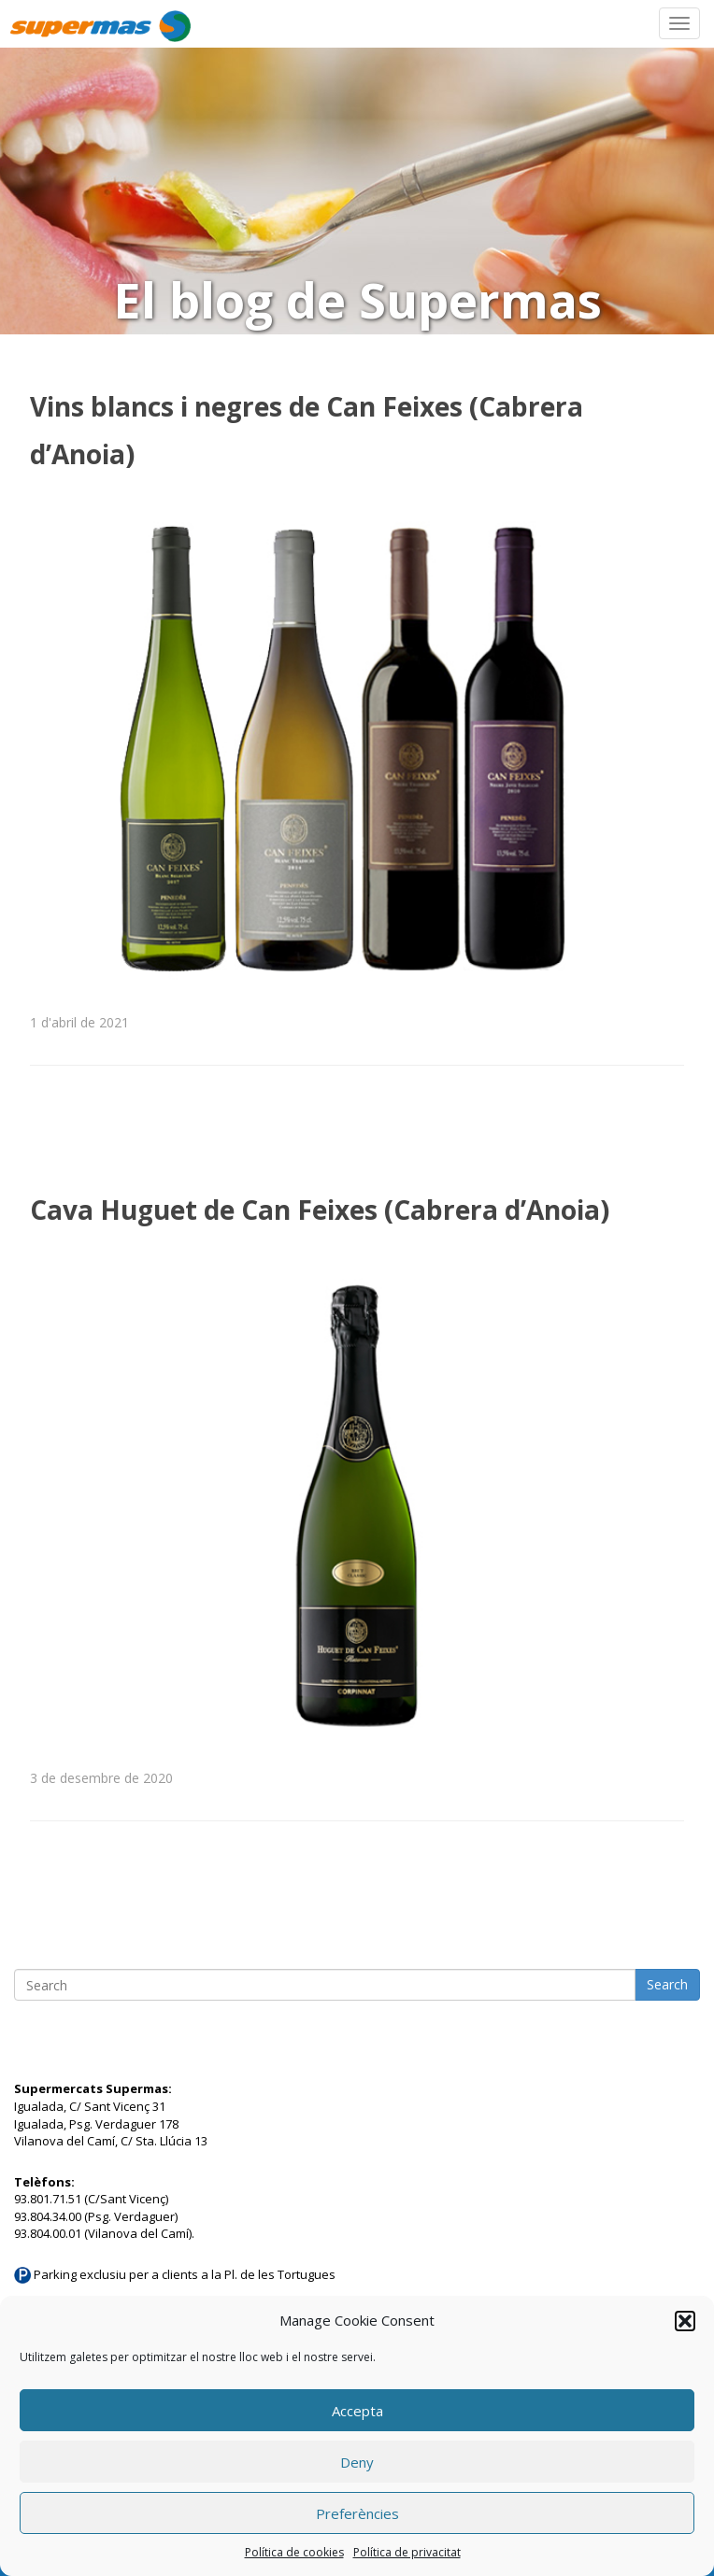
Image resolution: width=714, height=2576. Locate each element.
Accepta (357, 2410)
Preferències (357, 2513)
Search (667, 1984)
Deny (357, 2462)
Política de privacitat (407, 2552)
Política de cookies (294, 2552)
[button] (685, 2321)
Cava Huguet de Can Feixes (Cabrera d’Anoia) (319, 1209)
